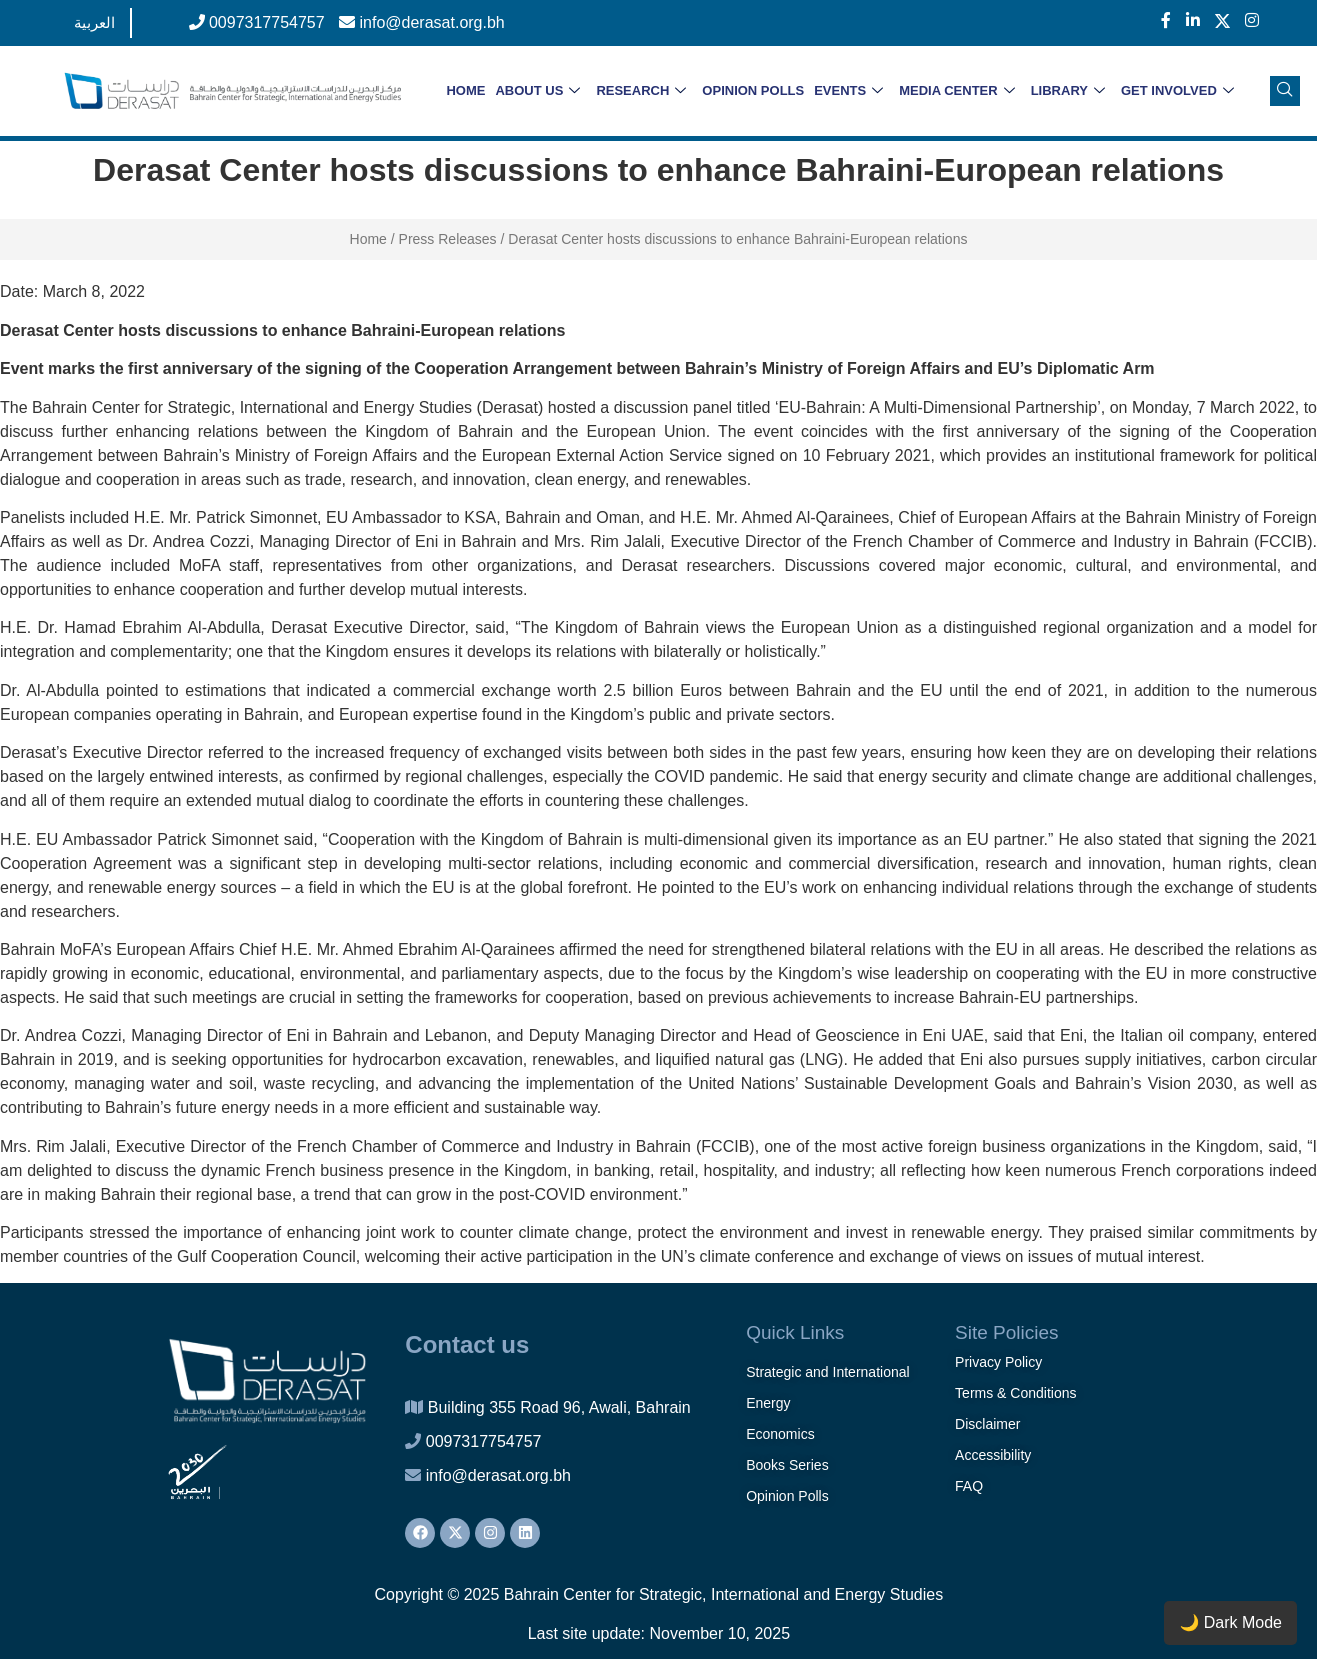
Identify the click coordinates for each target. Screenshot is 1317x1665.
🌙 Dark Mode (1230, 1622)
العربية (94, 22)
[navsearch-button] (1285, 91)
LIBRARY (1068, 91)
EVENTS (848, 91)
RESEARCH (641, 91)
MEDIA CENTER (956, 91)
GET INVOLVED (1177, 91)
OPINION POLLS (753, 90)
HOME (465, 90)
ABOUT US (537, 91)
